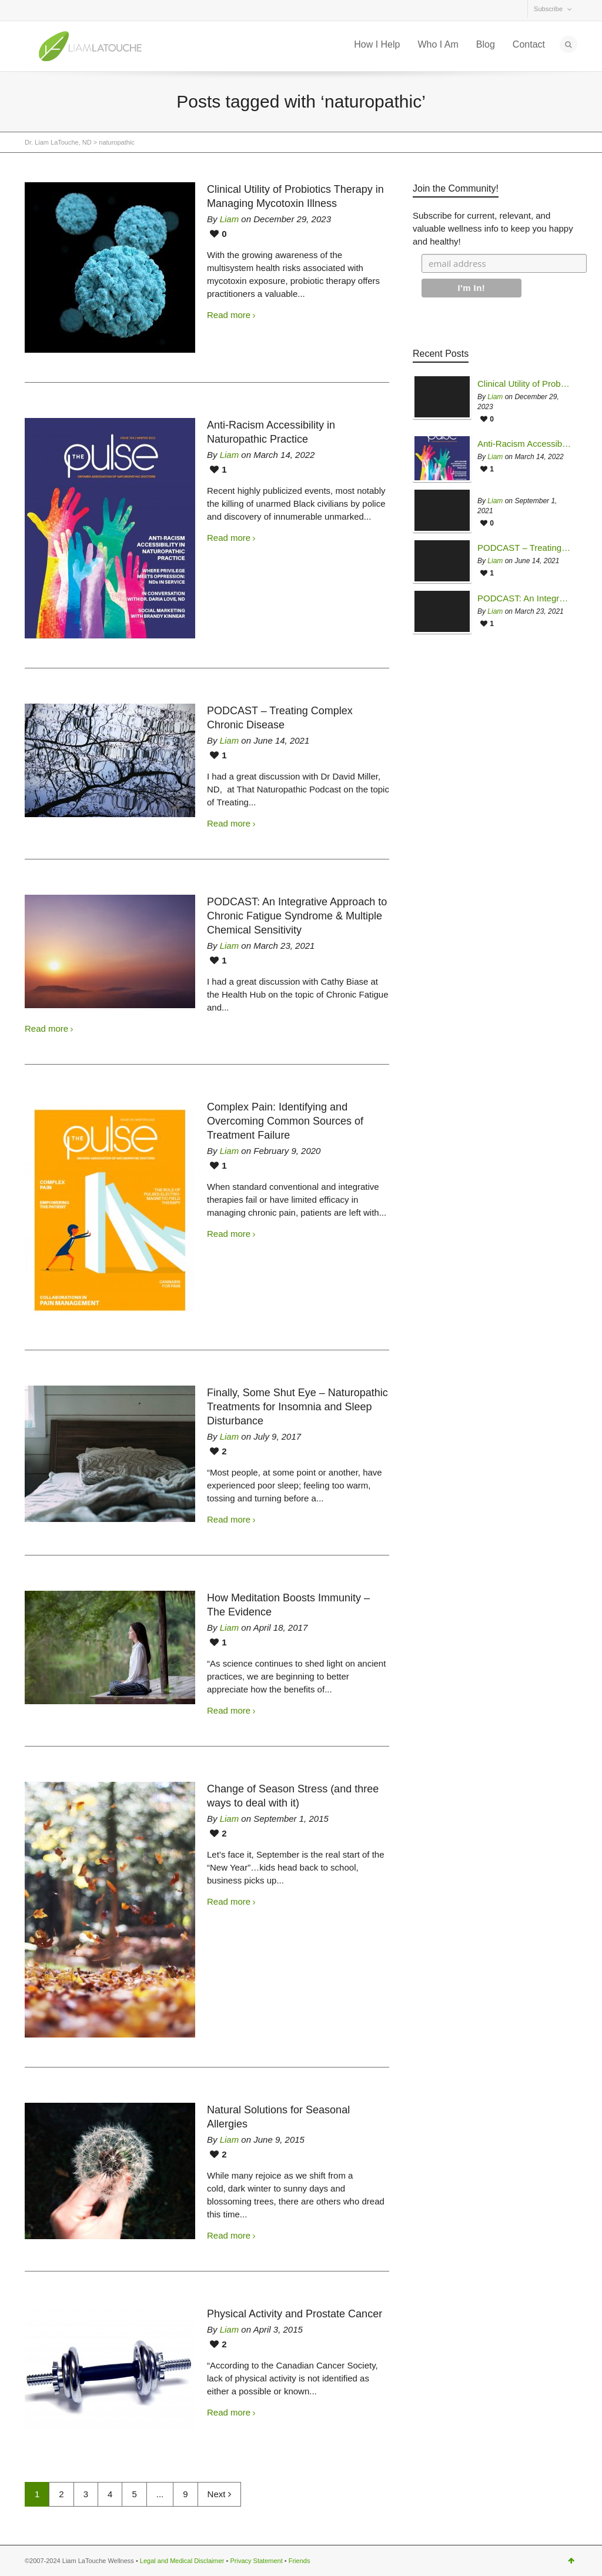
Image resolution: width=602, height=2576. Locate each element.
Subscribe (548, 8)
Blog (485, 44)
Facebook (60, 11)
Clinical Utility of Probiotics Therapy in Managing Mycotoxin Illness (524, 384)
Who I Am (437, 44)
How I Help (377, 44)
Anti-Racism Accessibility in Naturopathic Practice (524, 444)
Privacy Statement (256, 2560)
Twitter (34, 11)
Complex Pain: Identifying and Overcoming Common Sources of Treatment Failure (285, 1121)
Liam (229, 219)
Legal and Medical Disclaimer (182, 2560)
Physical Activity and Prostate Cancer (294, 2314)
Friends (299, 2560)
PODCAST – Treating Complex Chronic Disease (524, 548)
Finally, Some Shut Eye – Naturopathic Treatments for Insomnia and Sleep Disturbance (297, 1407)
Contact (529, 44)
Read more (228, 315)
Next (219, 2494)
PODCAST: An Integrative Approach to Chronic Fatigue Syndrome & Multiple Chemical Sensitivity (297, 916)
